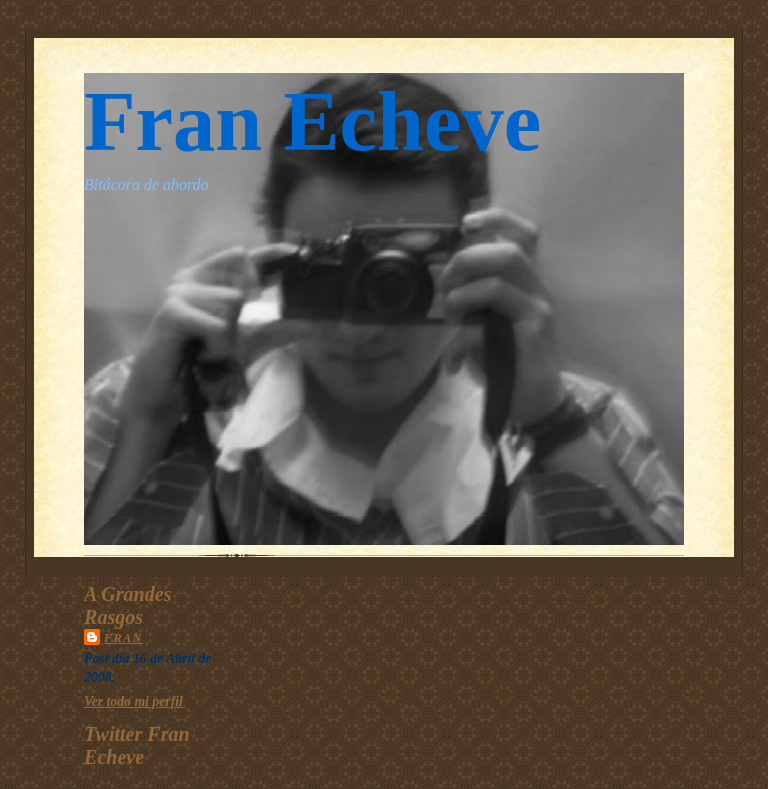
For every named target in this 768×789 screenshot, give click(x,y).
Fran (123, 638)
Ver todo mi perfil (133, 701)
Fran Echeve (312, 121)
